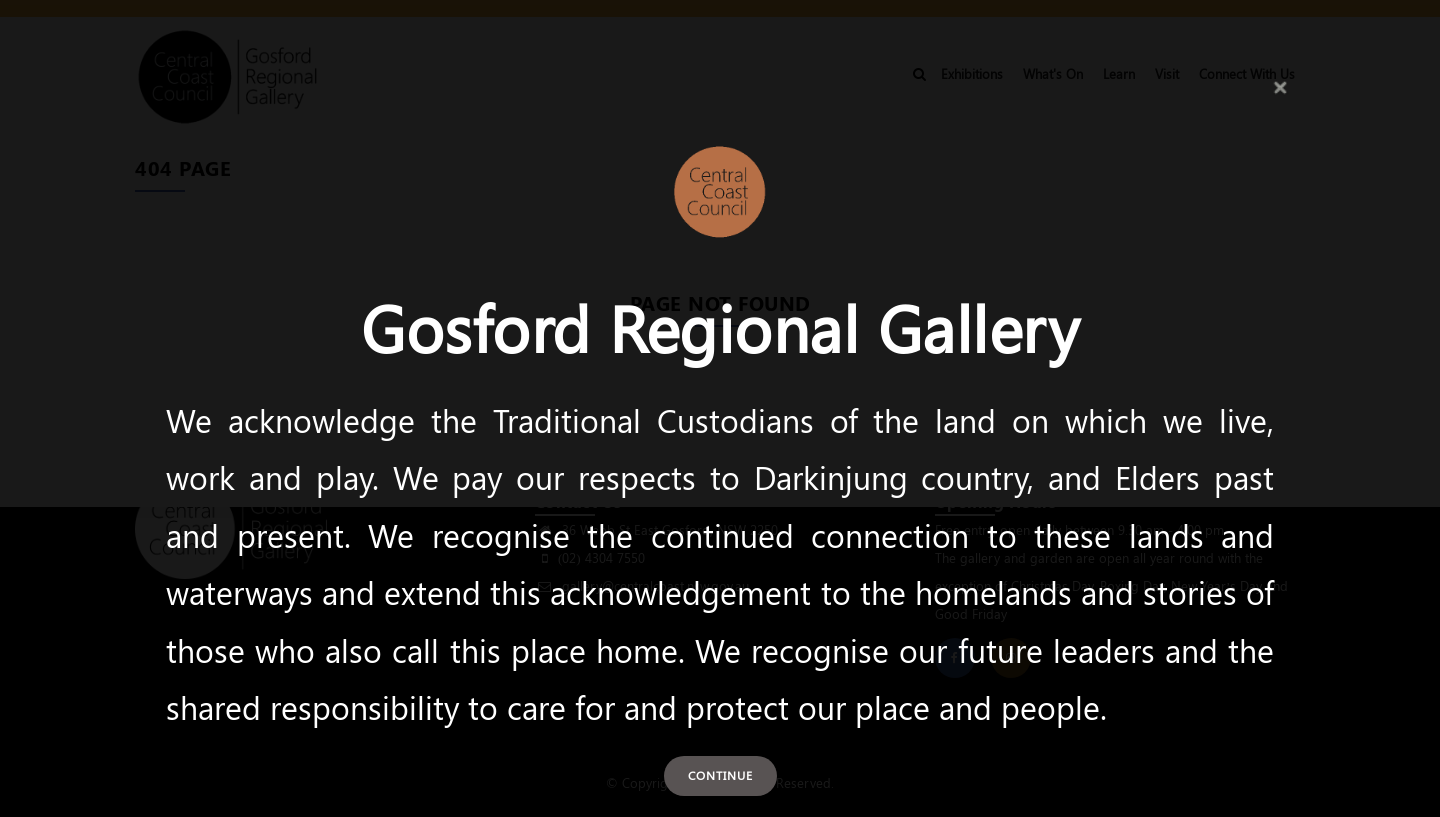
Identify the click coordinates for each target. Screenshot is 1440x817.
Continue (720, 775)
